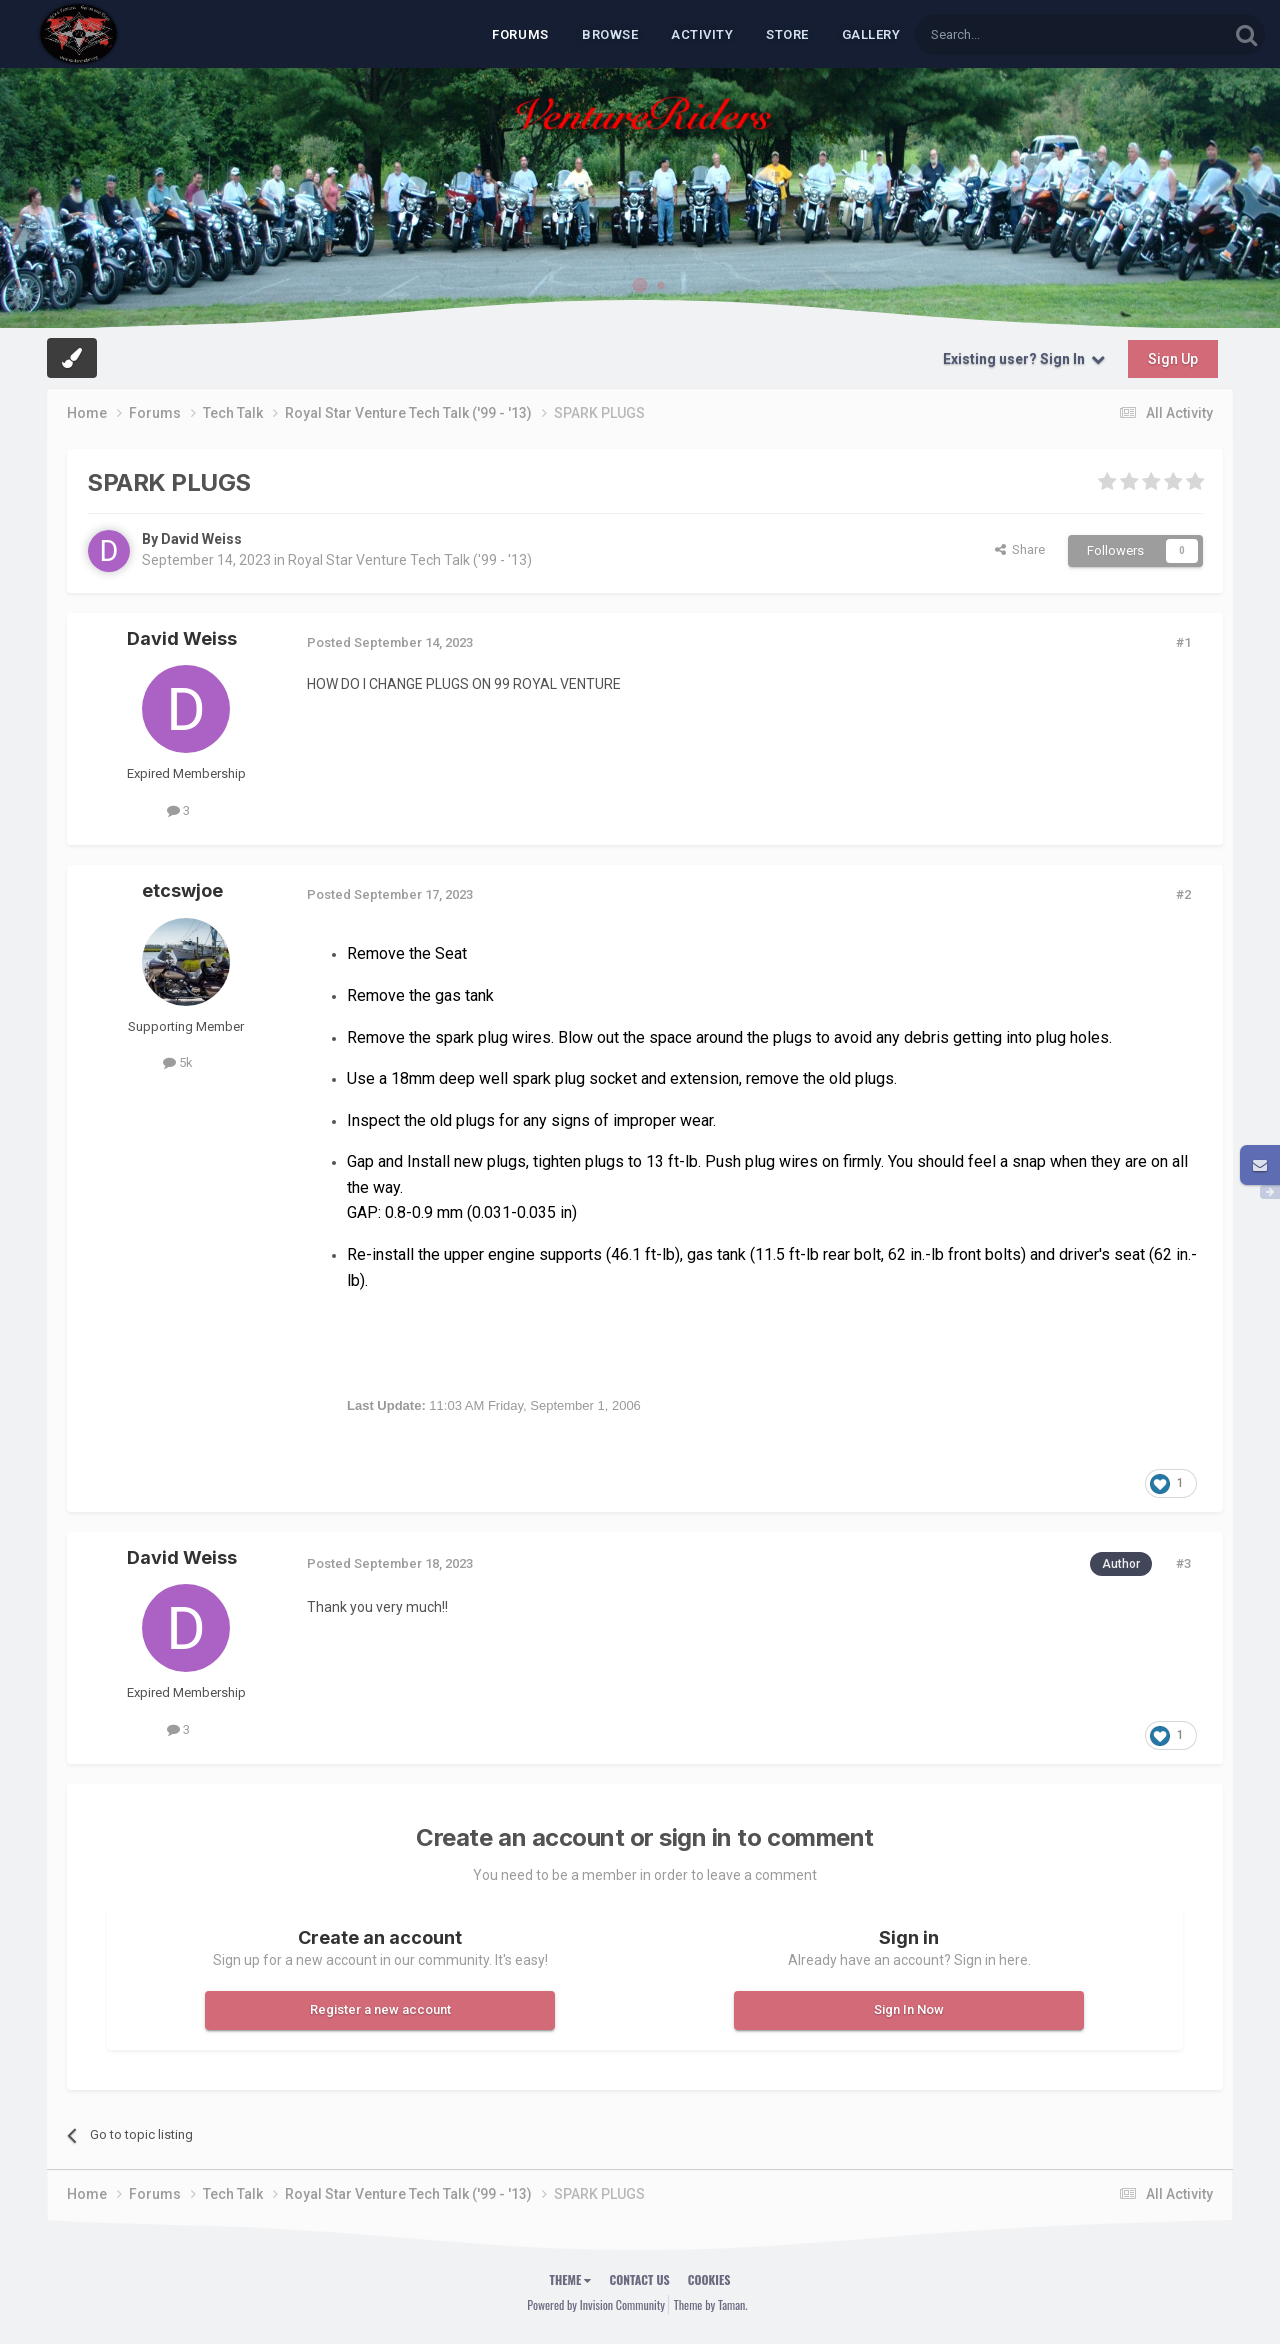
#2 (1183, 894)
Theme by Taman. (711, 2304)
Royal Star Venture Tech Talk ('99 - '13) (410, 560)
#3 (1183, 1563)
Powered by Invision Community (596, 2304)
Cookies (709, 2279)
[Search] (1024, 34)
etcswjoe (182, 890)
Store (787, 34)
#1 (1183, 642)
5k (178, 1062)
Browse (610, 34)
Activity (702, 34)
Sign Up (1173, 359)
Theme (571, 2279)
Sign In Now (909, 2009)
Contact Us (639, 2279)
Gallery (871, 34)
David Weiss (201, 539)
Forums (520, 34)
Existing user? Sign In (1024, 359)
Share (1020, 549)
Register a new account (380, 2009)
